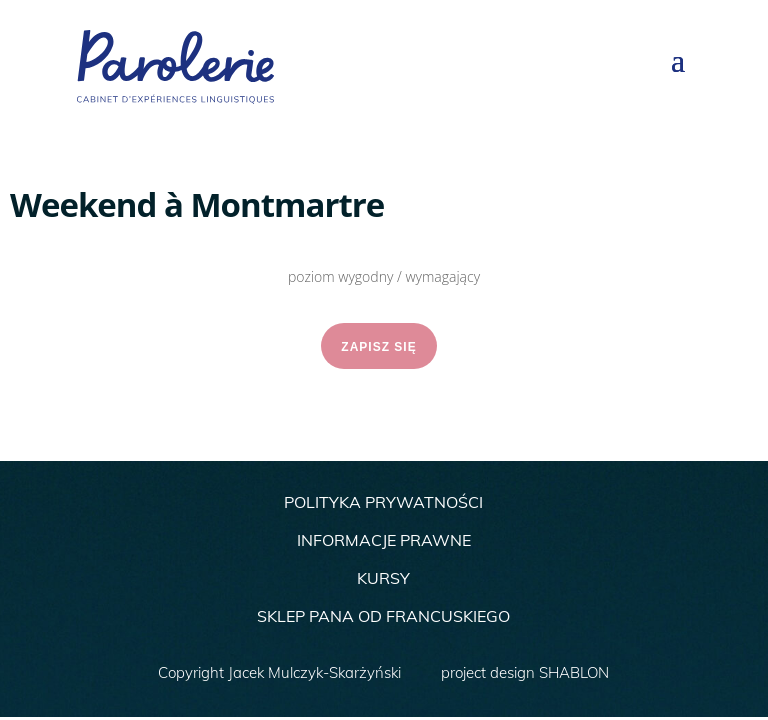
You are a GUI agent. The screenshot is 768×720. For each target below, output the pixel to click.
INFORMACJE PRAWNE (384, 540)
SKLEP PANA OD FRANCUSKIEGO (383, 616)
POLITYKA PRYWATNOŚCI (383, 502)
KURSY (383, 578)
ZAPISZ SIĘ (378, 347)
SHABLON (574, 672)
